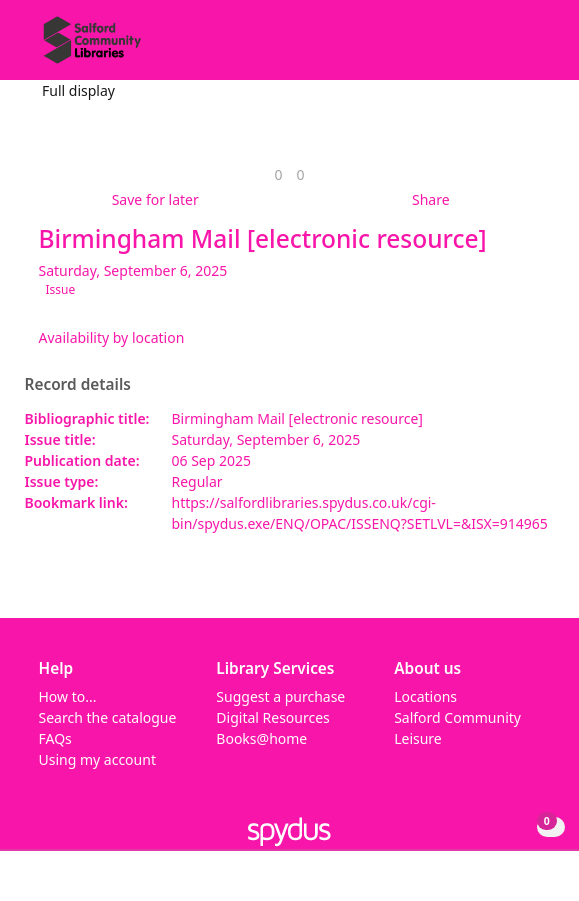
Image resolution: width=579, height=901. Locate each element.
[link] (278, 174)
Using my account (97, 759)
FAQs (55, 738)
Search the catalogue (108, 717)
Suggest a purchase (280, 696)
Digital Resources (272, 717)
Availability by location (112, 337)
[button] (509, 47)
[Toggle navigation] (533, 47)
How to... (68, 696)
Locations (425, 696)
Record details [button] (78, 385)
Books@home (261, 738)
